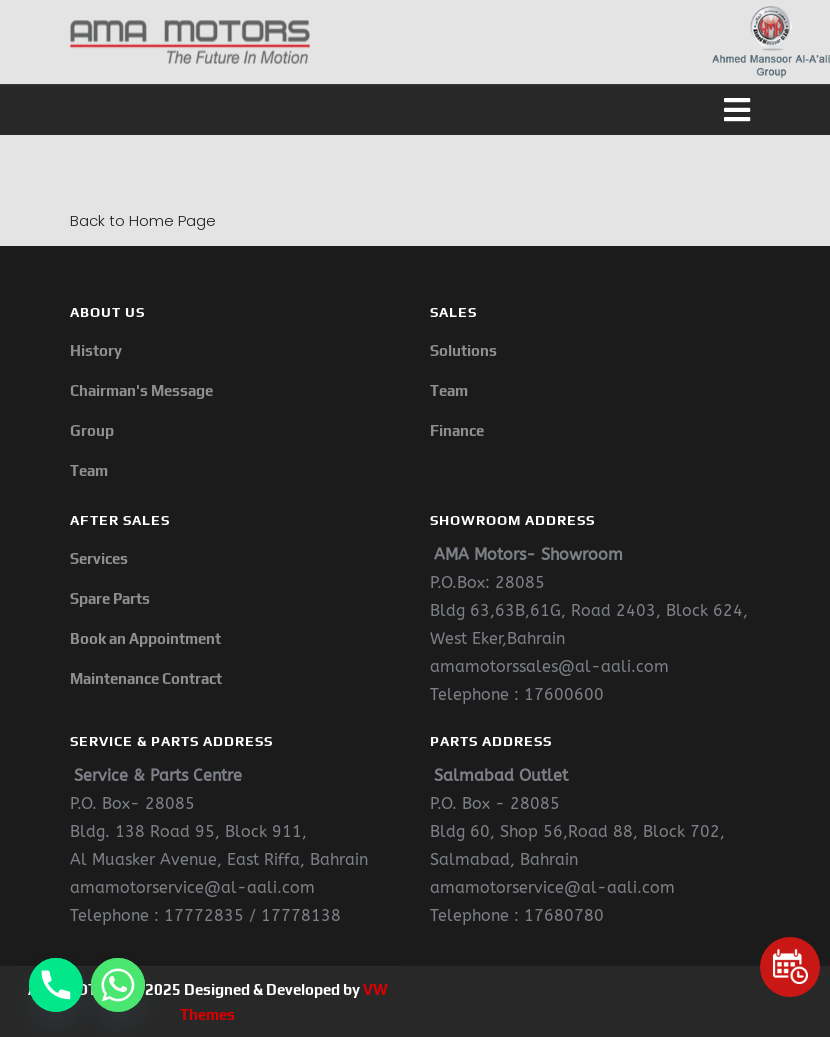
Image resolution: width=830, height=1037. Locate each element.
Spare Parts (110, 598)
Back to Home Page (143, 220)
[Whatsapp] (118, 985)
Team (89, 470)
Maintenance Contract (146, 678)
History (96, 350)
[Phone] (56, 985)
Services (99, 558)
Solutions (463, 350)
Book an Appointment (145, 638)
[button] (415, 110)
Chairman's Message (141, 390)
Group (92, 430)
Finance (457, 430)
